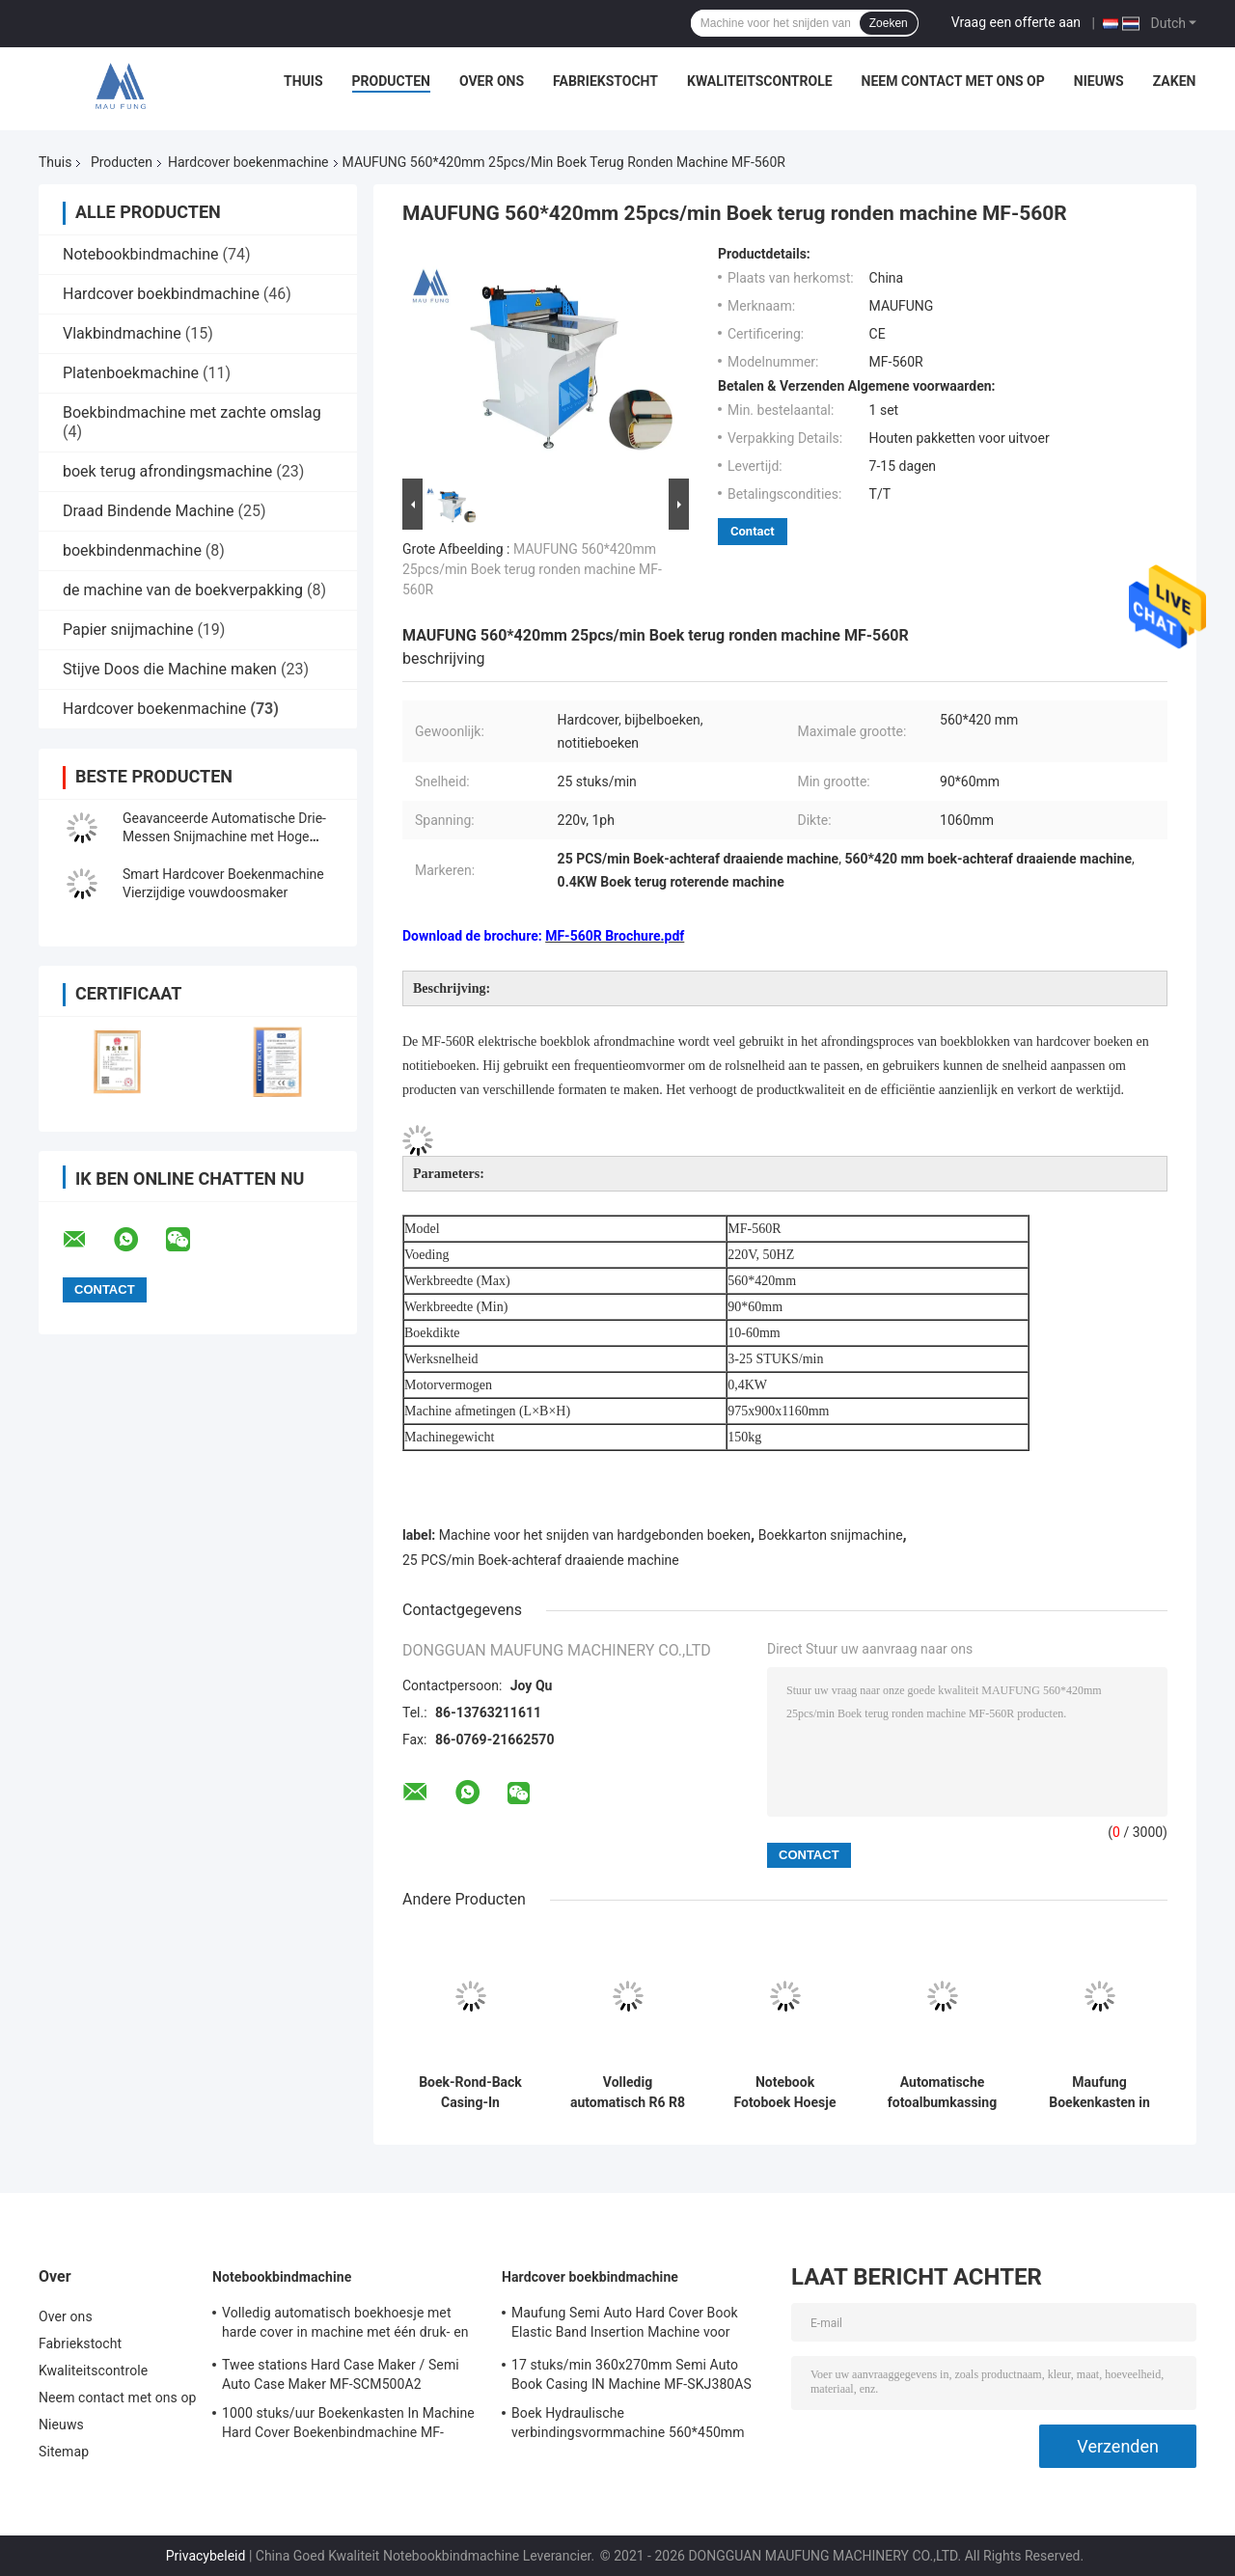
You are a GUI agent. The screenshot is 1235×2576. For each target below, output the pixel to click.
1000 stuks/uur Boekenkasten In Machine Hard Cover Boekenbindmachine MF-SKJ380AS (348, 2425)
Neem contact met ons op (953, 81)
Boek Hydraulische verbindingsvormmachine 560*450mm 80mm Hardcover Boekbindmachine (628, 2425)
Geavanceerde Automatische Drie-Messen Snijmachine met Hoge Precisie (224, 836)
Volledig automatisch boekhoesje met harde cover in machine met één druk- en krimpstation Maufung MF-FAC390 (345, 2325)
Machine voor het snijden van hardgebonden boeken (595, 1535)
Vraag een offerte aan (1016, 22)
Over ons (491, 81)
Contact (752, 531)
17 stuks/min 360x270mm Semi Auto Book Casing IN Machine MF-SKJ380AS (631, 2374)
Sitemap (64, 2451)
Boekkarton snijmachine (830, 1535)
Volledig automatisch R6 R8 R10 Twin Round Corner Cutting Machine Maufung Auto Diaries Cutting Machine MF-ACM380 (627, 2092)
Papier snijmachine (128, 629)
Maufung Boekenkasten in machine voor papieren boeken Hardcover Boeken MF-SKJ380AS (1100, 2092)
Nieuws (1099, 81)
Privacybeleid (206, 2555)
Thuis (303, 81)
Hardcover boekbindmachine (161, 294)
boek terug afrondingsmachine (167, 471)
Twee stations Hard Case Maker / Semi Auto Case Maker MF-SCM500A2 (340, 2374)
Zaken (1174, 81)
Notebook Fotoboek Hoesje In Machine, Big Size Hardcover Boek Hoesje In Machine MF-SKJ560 (785, 2092)
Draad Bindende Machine (148, 511)
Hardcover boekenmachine (248, 162)
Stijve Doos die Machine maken (170, 669)
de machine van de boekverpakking (183, 590)
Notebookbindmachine (140, 254)
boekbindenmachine (132, 550)
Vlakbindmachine (122, 333)
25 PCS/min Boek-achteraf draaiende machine (540, 1560)
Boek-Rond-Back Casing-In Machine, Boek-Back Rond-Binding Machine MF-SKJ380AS (470, 2092)
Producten (391, 81)
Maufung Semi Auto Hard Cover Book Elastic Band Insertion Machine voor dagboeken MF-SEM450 (624, 2325)
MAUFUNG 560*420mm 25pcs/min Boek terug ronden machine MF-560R (532, 569)
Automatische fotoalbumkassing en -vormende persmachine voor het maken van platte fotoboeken (942, 2092)
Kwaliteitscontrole (760, 81)
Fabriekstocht (605, 81)
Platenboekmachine (131, 373)
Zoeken (888, 23)
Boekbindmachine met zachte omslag (192, 412)
